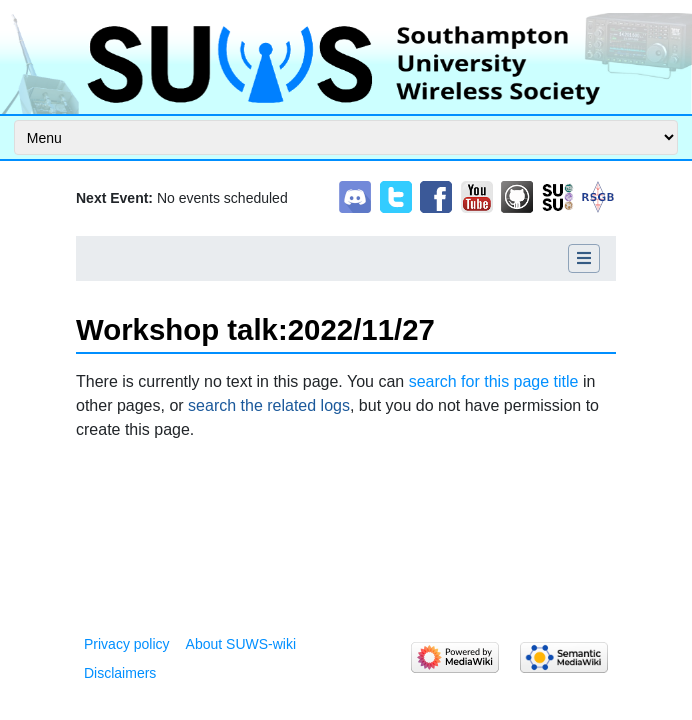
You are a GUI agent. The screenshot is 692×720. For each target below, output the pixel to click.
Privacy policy (127, 644)
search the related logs (269, 405)
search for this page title (494, 381)
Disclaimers (120, 673)
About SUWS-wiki (241, 644)
